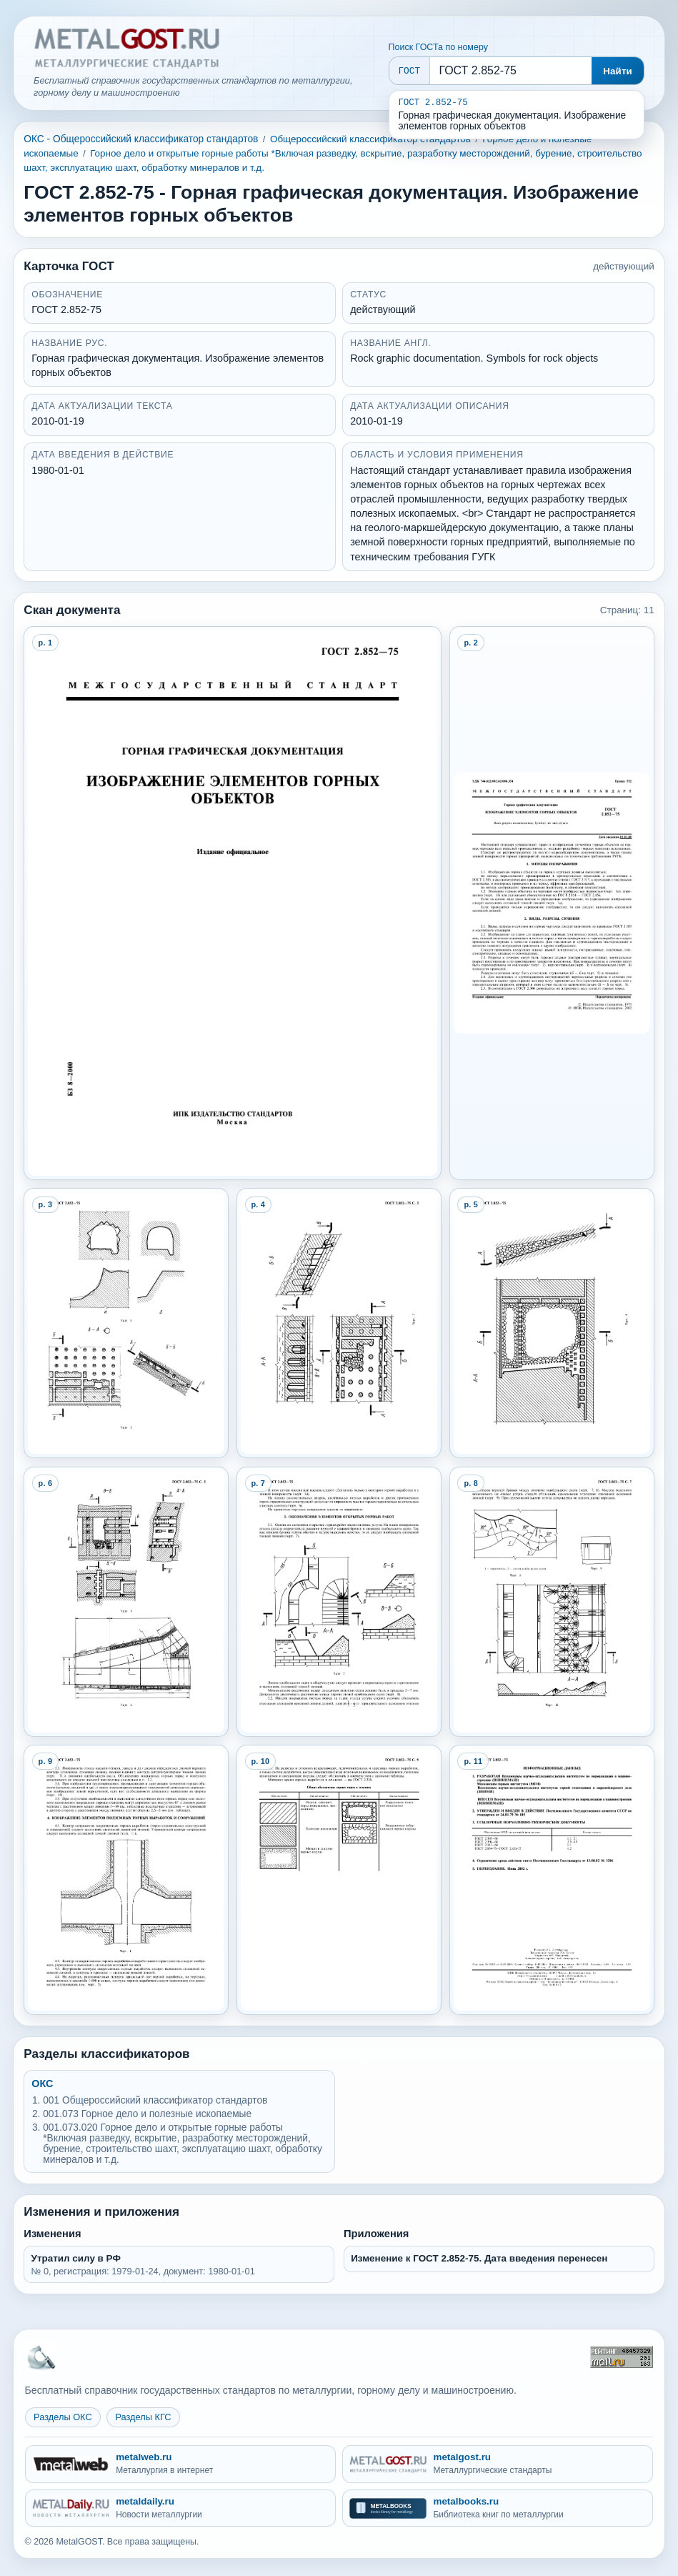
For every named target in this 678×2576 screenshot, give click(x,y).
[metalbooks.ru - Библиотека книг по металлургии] (498, 2508)
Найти (617, 71)
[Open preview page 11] (551, 1880)
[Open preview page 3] (126, 1323)
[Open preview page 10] (338, 1880)
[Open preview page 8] (551, 1602)
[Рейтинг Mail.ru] (621, 2357)
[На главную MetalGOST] (40, 2356)
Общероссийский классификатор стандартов (370, 139)
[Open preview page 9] (126, 1880)
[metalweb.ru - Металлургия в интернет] (180, 2464)
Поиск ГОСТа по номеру (438, 47)
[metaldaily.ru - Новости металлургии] (180, 2508)
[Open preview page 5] (551, 1323)
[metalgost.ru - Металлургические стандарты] (498, 2464)
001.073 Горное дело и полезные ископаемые (147, 2114)
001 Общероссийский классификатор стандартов (155, 2100)
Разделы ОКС (63, 2417)
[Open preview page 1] (232, 903)
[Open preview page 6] (126, 1602)
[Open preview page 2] (551, 903)
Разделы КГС (143, 2417)
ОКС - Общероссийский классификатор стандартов (141, 139)
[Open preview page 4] (338, 1323)
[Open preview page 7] (338, 1602)
